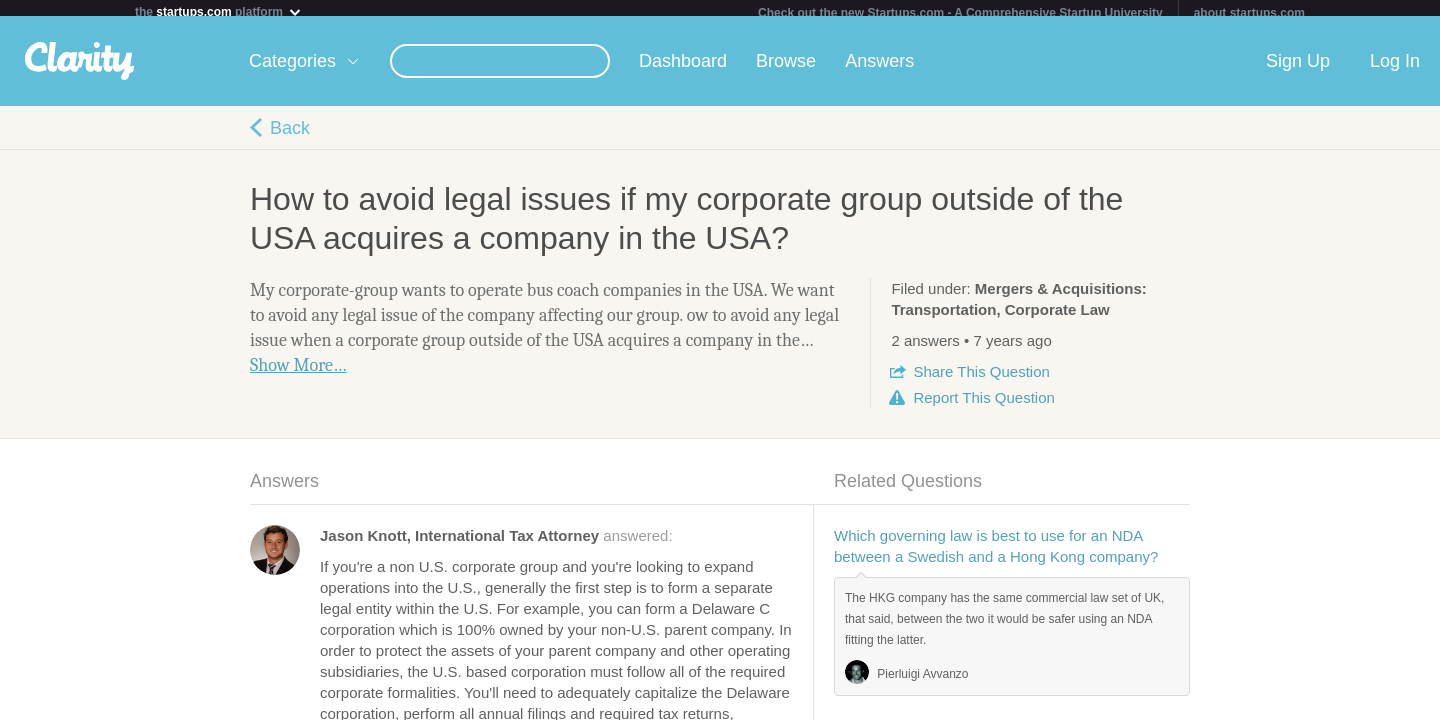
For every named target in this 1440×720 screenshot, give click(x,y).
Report (983, 405)
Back (290, 136)
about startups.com (1249, 13)
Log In (1395, 69)
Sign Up (1298, 69)
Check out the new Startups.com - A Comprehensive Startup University (960, 13)
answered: (496, 543)
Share (981, 379)
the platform (219, 11)
